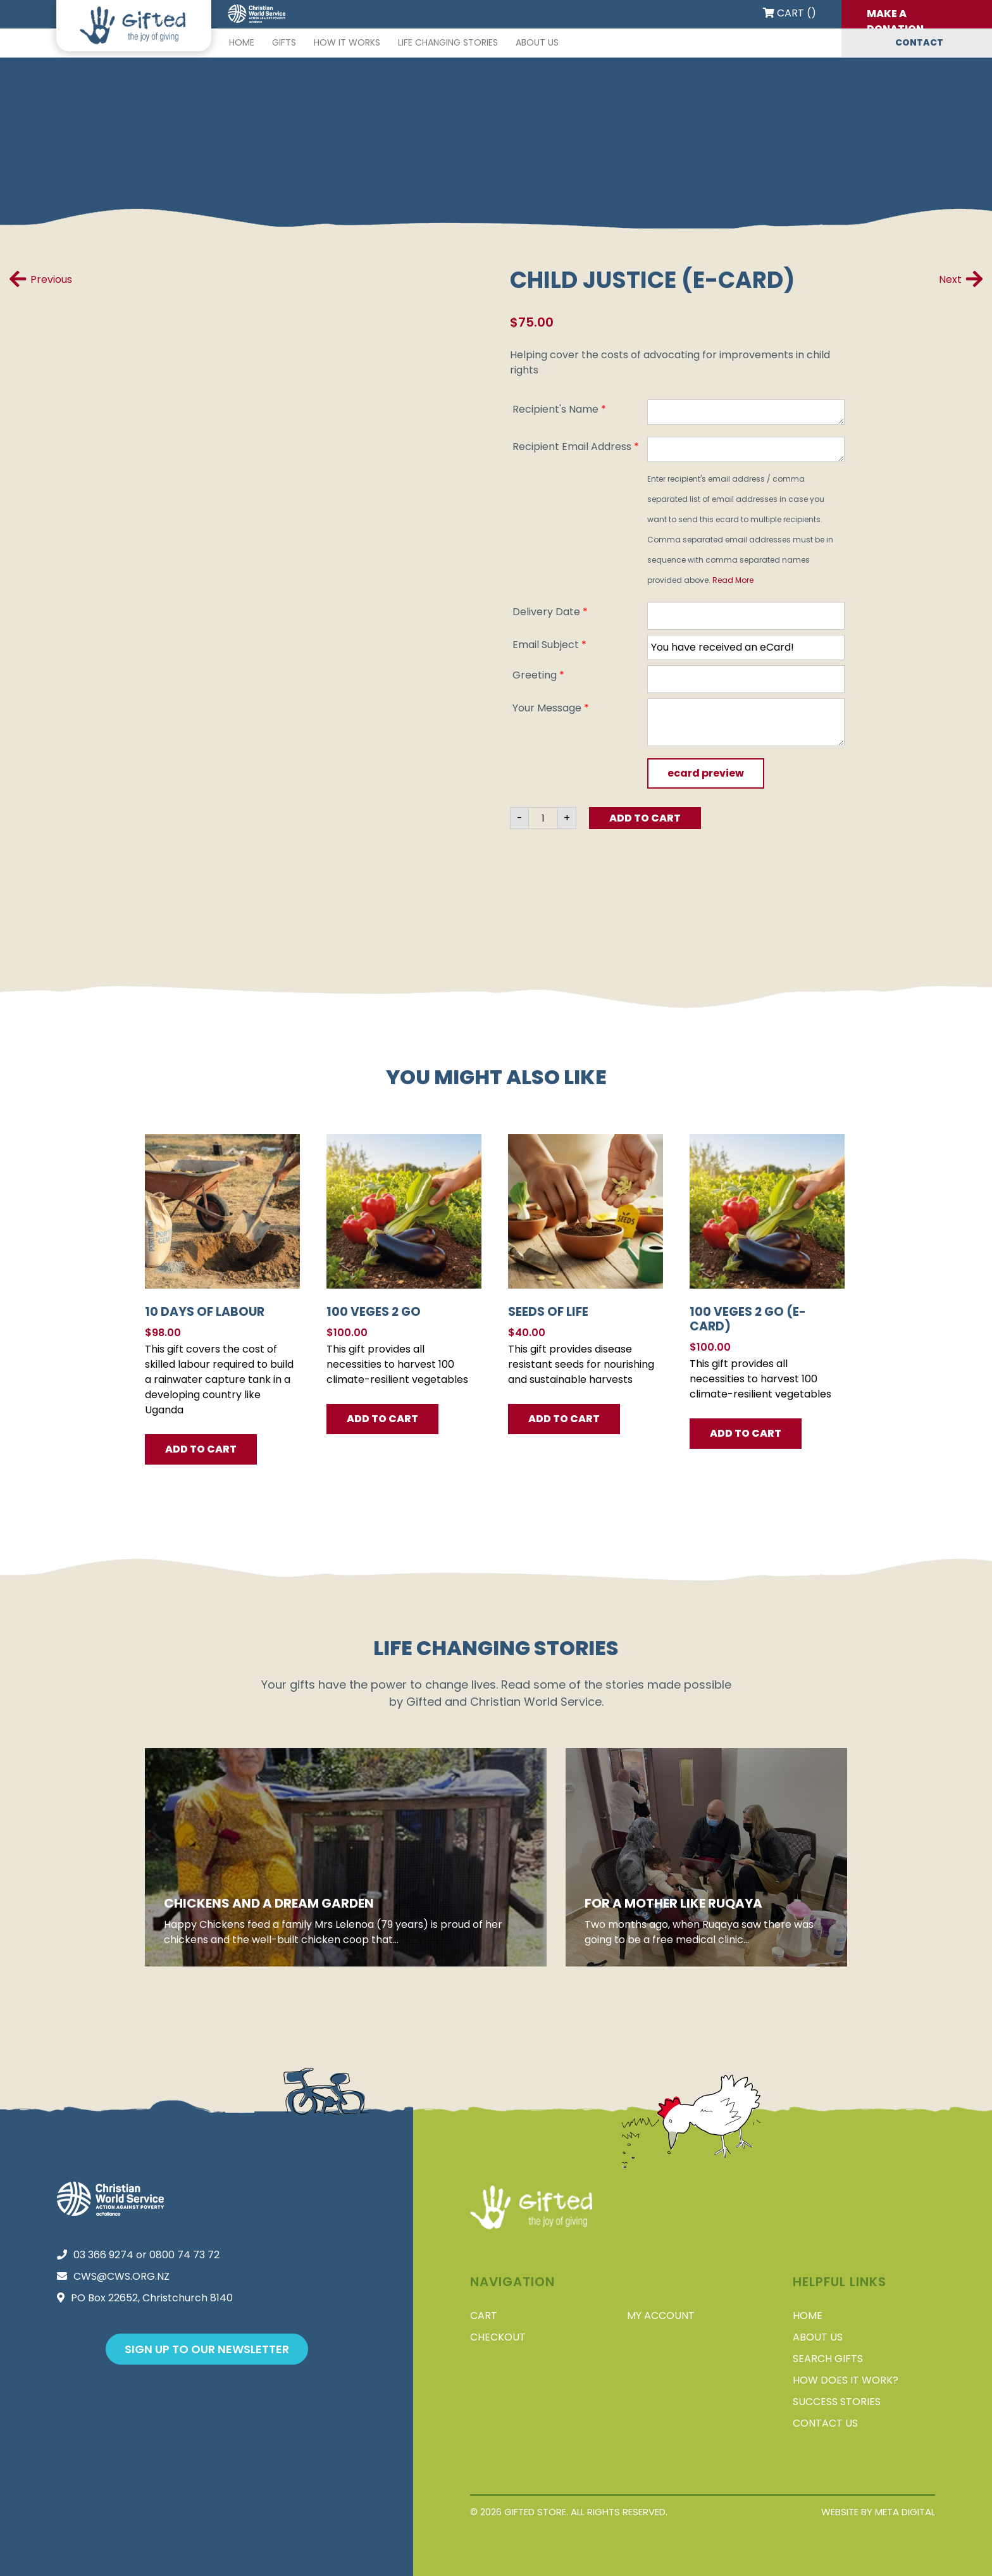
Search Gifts (828, 2358)
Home (241, 42)
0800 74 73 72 (184, 2255)
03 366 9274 (103, 2255)
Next (961, 279)
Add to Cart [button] (745, 1433)
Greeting (538, 675)
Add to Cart (645, 818)
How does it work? (845, 2380)
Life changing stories (448, 42)
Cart (483, 2315)
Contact (919, 42)
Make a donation (895, 17)
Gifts (284, 42)
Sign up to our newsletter (207, 2349)
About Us (537, 42)
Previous (40, 279)
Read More (732, 580)
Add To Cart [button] (201, 1449)
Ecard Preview (705, 773)
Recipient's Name (559, 409)
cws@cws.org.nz (121, 2276)
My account (661, 2315)
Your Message (550, 708)
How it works (347, 42)
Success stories (837, 2401)
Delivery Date (550, 611)
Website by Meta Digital (878, 2511)
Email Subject (549, 644)
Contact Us (825, 2423)
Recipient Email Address (575, 446)
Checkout (498, 2337)
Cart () (789, 13)
